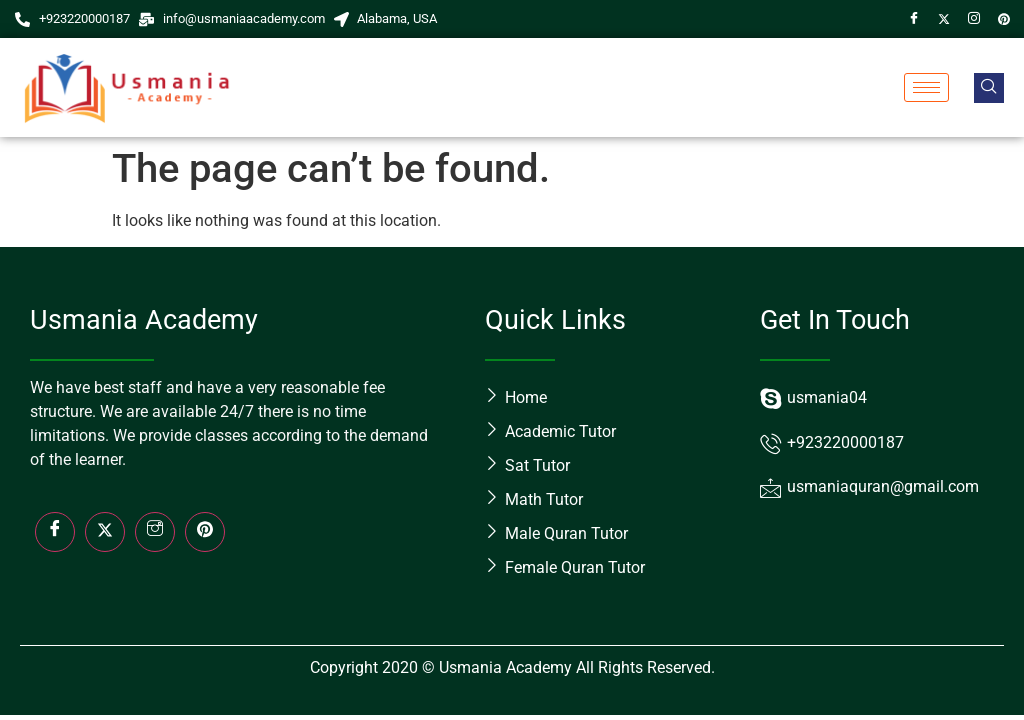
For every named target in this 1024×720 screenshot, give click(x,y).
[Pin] (1004, 19)
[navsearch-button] (989, 88)
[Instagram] (974, 19)
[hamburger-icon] (926, 87)
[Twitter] (944, 19)
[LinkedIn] (205, 532)
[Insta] (155, 532)
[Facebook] (914, 19)
